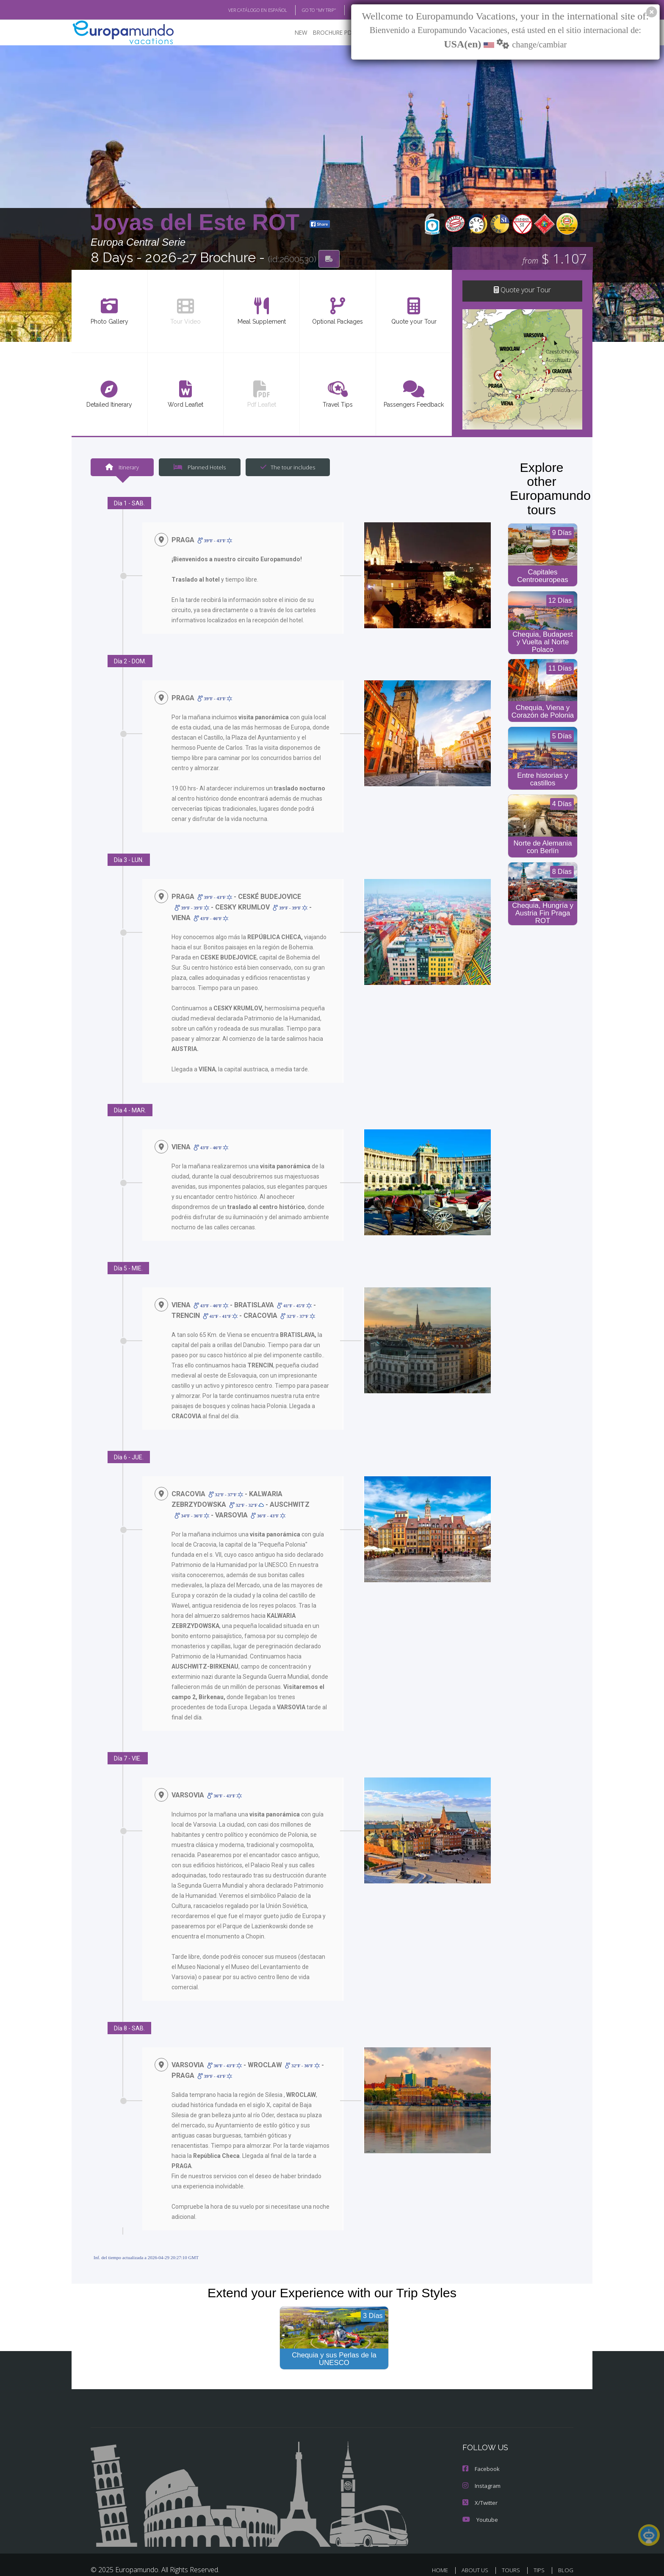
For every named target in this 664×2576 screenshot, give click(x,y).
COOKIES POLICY (549, 2562)
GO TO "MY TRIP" (305, 9)
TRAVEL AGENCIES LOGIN (371, 2562)
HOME (443, 2550)
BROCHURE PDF (328, 32)
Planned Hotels (198, 466)
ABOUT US (477, 2550)
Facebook (480, 2448)
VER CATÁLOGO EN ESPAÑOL (238, 9)
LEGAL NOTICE (438, 2562)
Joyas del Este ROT (198, 221)
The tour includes (284, 466)
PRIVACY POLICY (492, 2562)
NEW (292, 32)
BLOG (346, 9)
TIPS (540, 2550)
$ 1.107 (555, 258)
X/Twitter (479, 2482)
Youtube (479, 2499)
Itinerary (121, 466)
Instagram (480, 2465)
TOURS (512, 2550)
